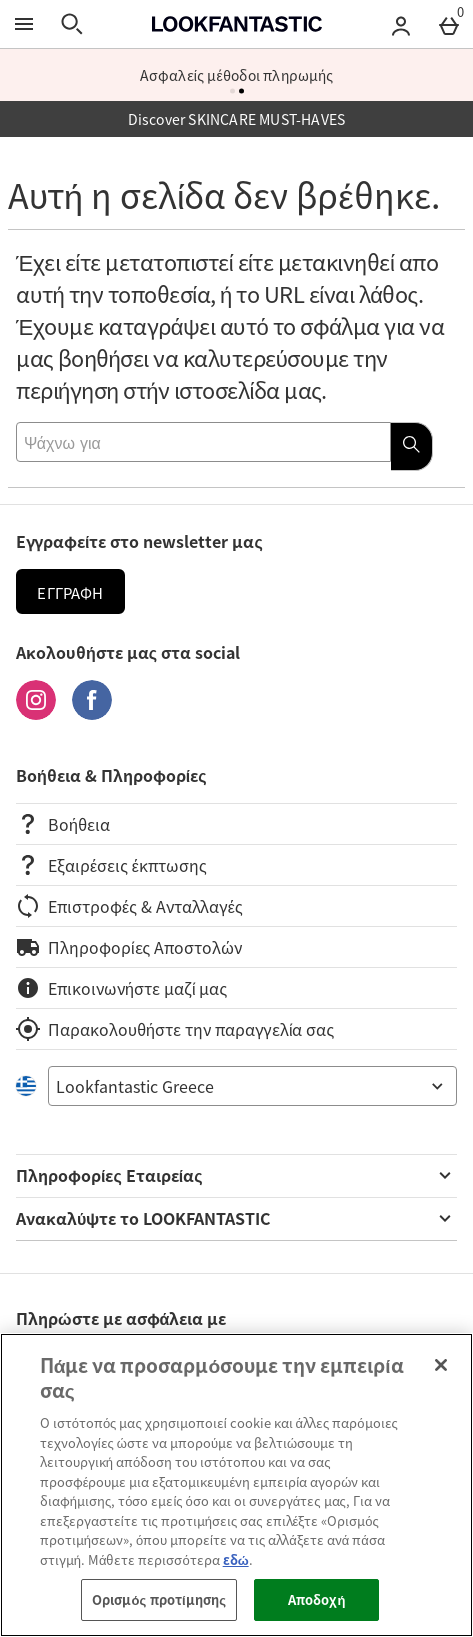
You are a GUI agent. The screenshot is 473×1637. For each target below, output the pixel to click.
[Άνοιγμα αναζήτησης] (72, 24)
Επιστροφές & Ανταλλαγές (129, 906)
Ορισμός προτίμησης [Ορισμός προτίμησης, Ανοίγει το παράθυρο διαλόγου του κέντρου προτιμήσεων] (159, 1599)
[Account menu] (401, 24)
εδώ (236, 1559)
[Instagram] (36, 713)
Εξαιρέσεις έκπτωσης (111, 865)
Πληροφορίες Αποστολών (129, 947)
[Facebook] (92, 713)
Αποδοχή (317, 1599)
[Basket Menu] (449, 24)
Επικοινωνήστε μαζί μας (121, 988)
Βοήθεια (63, 824)
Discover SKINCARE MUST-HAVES (237, 119)
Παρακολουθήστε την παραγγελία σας (175, 1029)
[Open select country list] (252, 1086)
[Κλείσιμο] (441, 1365)
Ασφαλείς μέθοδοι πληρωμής (237, 75)
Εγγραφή (70, 593)
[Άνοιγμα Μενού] (24, 24)
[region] (236, 1485)
